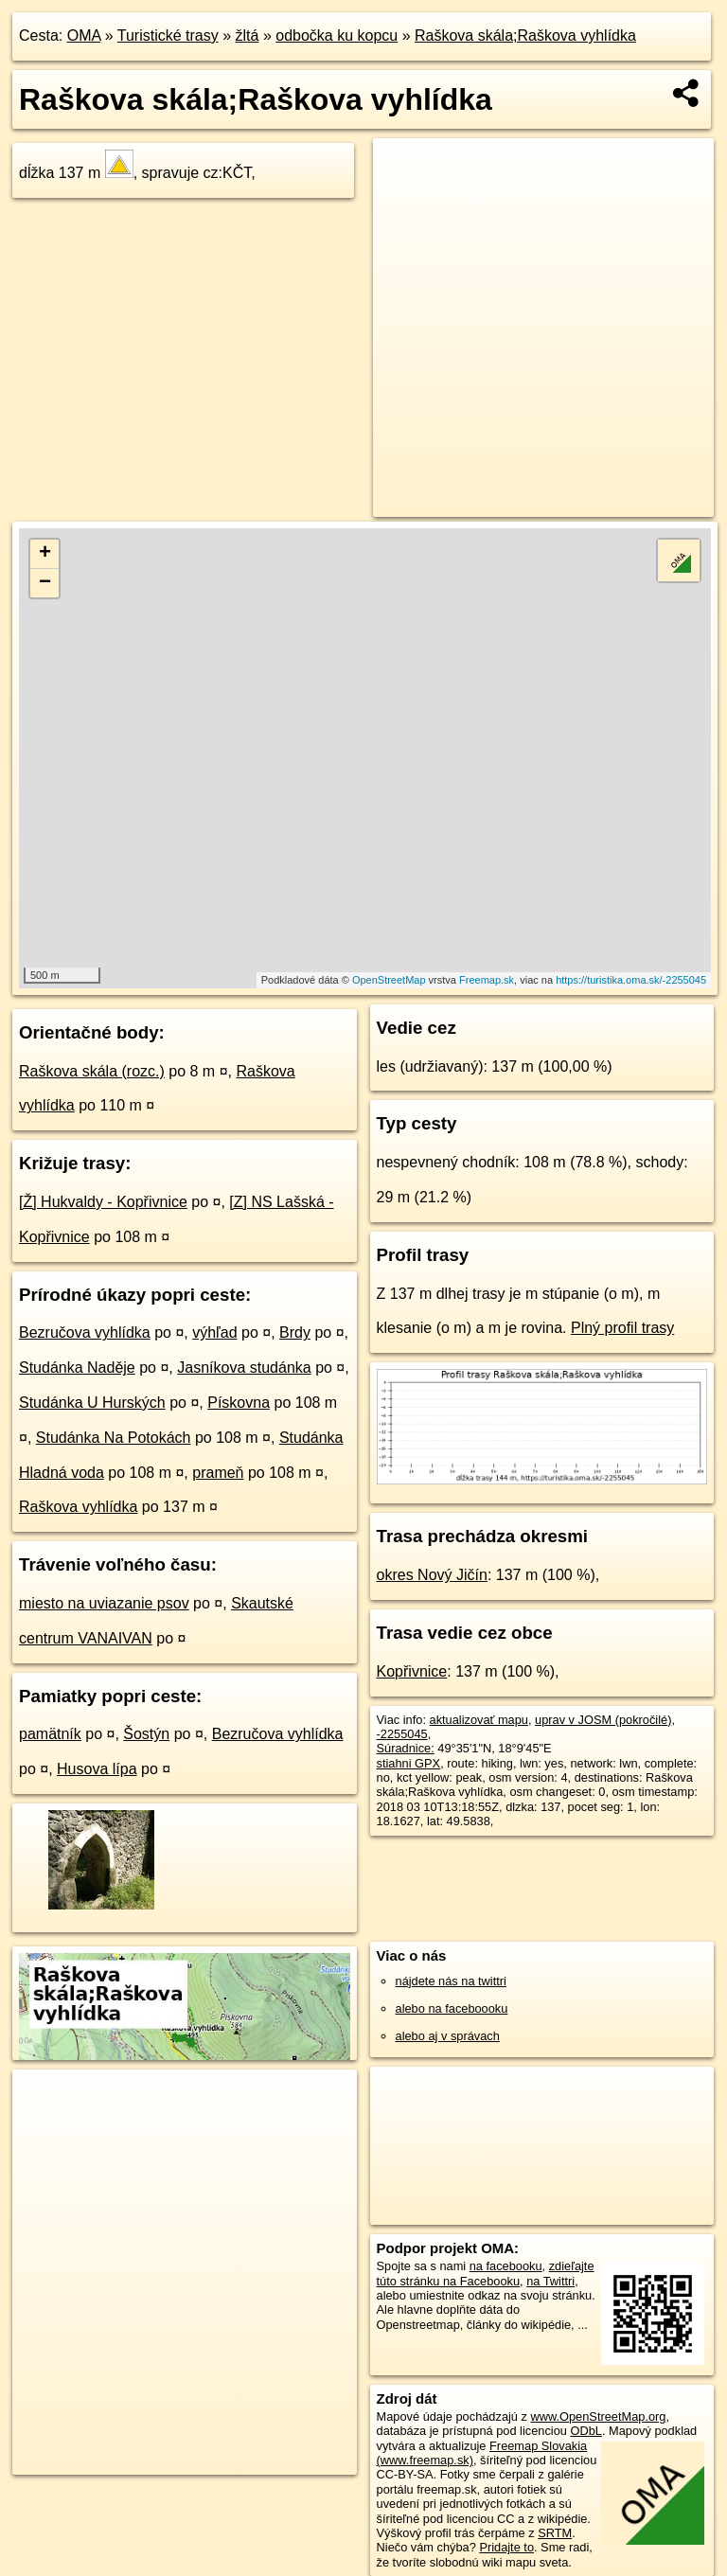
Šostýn (146, 1734)
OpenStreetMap (389, 980)
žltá (247, 35)
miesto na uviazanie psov (104, 1603)
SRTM (555, 2533)
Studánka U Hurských (92, 1403)
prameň (217, 1473)
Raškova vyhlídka (78, 1507)
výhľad (214, 1332)
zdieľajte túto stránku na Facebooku (485, 2273)
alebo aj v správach (448, 2036)
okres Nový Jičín (432, 1575)
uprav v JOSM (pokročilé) (603, 1720)
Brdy (294, 1332)
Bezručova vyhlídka (85, 1332)
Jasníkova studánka (243, 1367)
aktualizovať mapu (479, 1720)
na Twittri (550, 2281)
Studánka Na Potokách (113, 1438)
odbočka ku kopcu (336, 35)
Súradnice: (405, 1748)
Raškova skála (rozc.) (92, 1071)
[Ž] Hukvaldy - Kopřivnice (103, 1202)
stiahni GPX (409, 1763)
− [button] (45, 583)
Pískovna (238, 1403)
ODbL (585, 2431)
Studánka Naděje (77, 1367)
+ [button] (45, 554)
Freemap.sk (486, 980)
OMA (84, 35)
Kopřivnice (412, 1671)
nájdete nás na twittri (451, 1981)
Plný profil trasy (622, 1328)
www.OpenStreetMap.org (597, 2416)
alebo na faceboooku (452, 2008)
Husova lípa (97, 1769)
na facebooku (506, 2266)
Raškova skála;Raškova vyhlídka (525, 35)
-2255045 (402, 1734)
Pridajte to (506, 2547)
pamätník (50, 1734)
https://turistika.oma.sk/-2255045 (631, 980)
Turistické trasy (168, 35)
